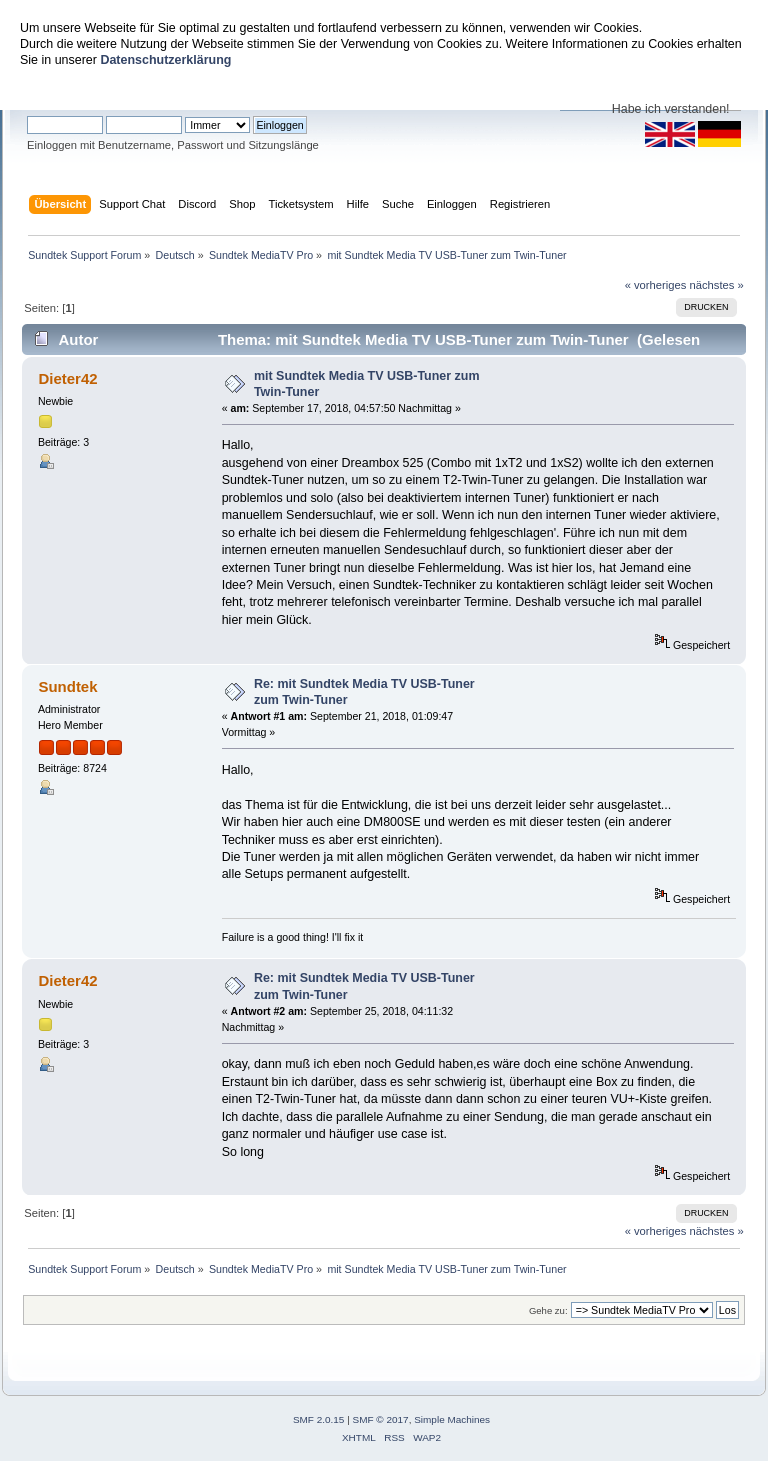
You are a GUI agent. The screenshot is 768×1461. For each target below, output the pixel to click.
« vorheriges (656, 285)
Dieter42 (67, 378)
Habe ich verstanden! (671, 109)
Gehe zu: (548, 1310)
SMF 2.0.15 (319, 1419)
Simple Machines (452, 1419)
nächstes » (717, 285)
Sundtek (67, 686)
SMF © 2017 (381, 1419)
